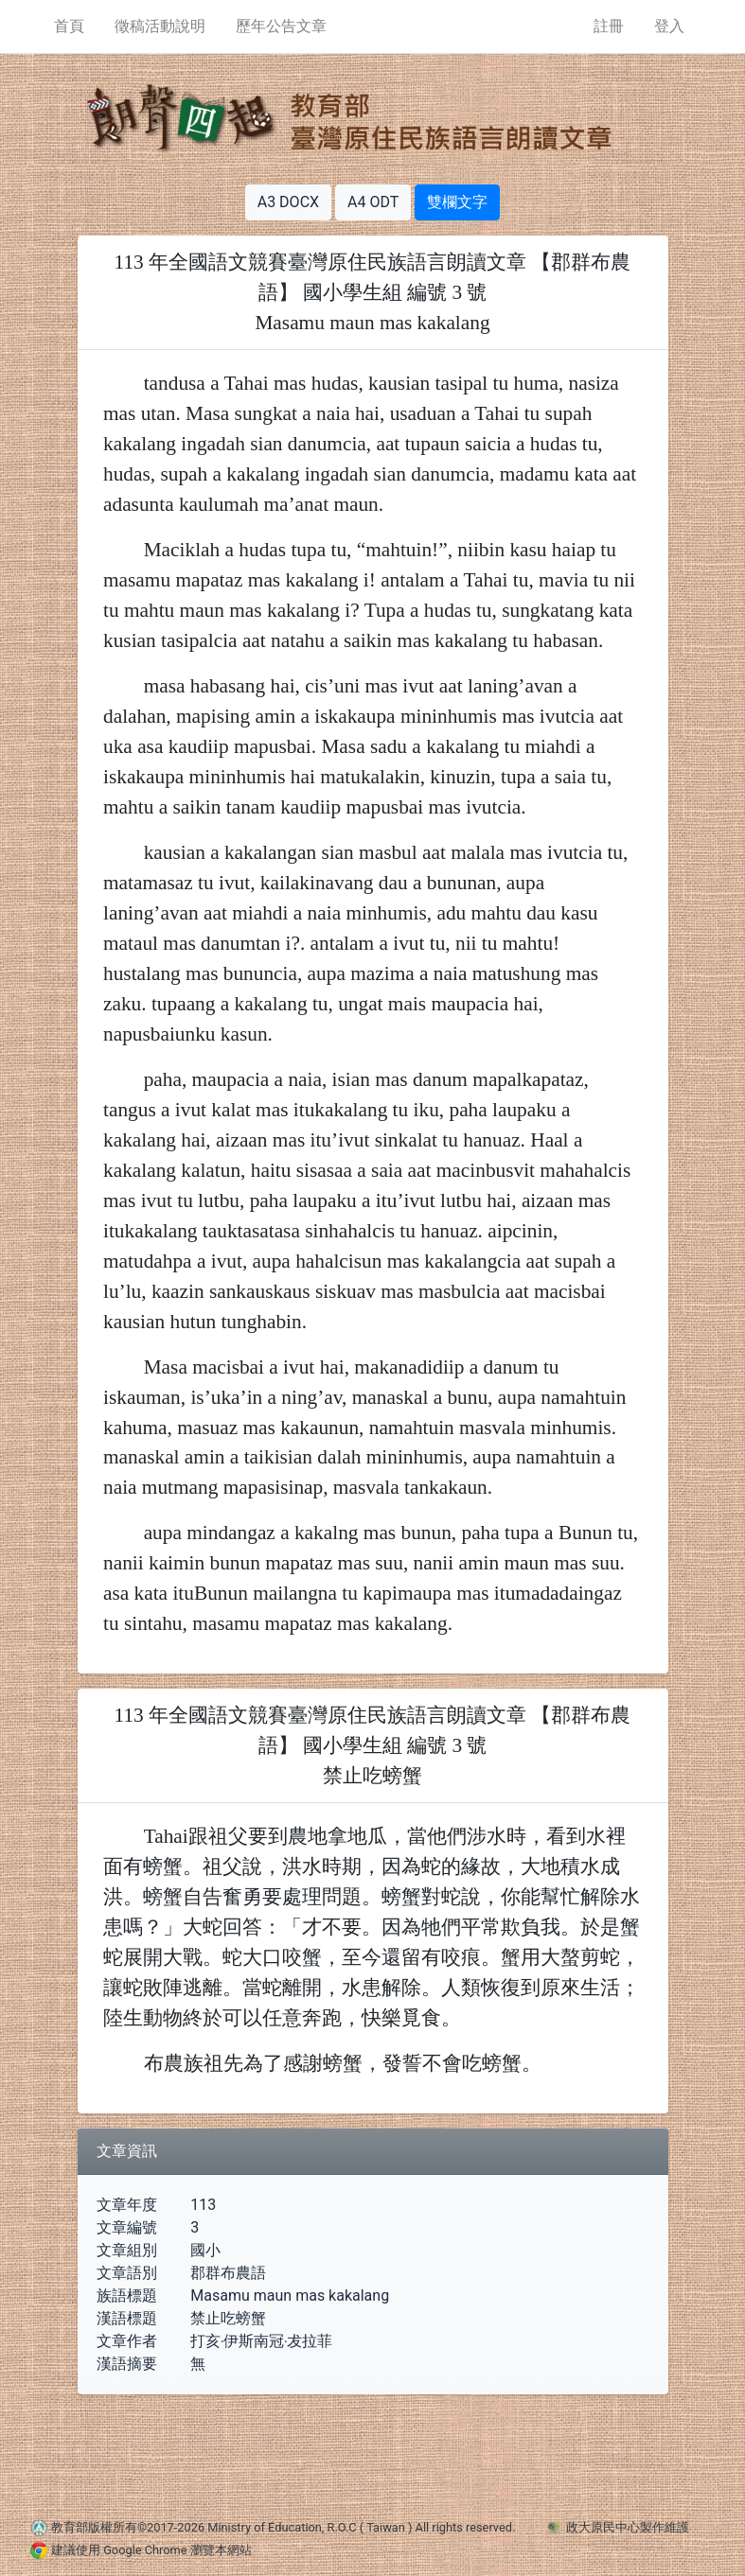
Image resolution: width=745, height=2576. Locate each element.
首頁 (69, 26)
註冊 (609, 26)
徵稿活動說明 (160, 26)
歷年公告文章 (281, 26)
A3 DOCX (288, 202)
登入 (669, 26)
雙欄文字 (457, 202)
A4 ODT (373, 202)
